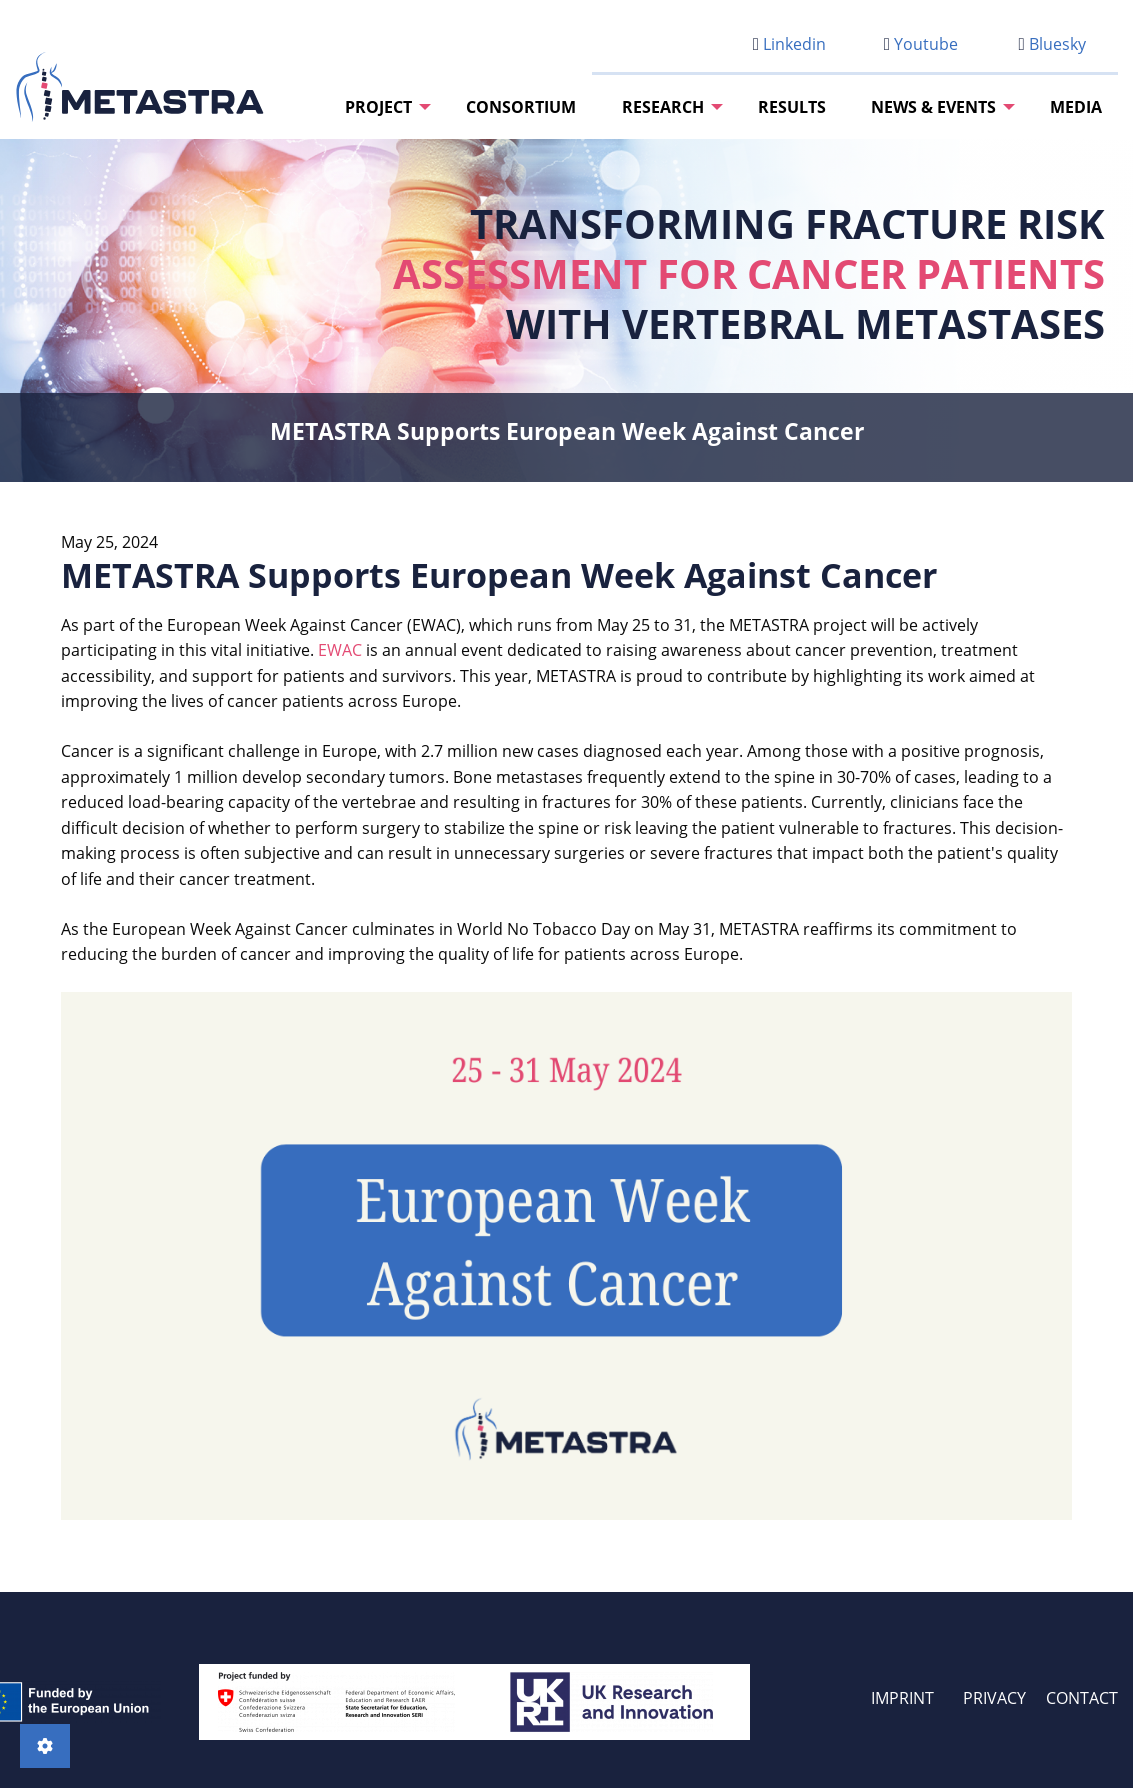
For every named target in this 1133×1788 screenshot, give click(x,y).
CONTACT (1082, 1698)
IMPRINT (902, 1698)
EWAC (340, 650)
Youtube (921, 44)
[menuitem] (382, 107)
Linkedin (789, 44)
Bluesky (1052, 44)
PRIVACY (994, 1698)
